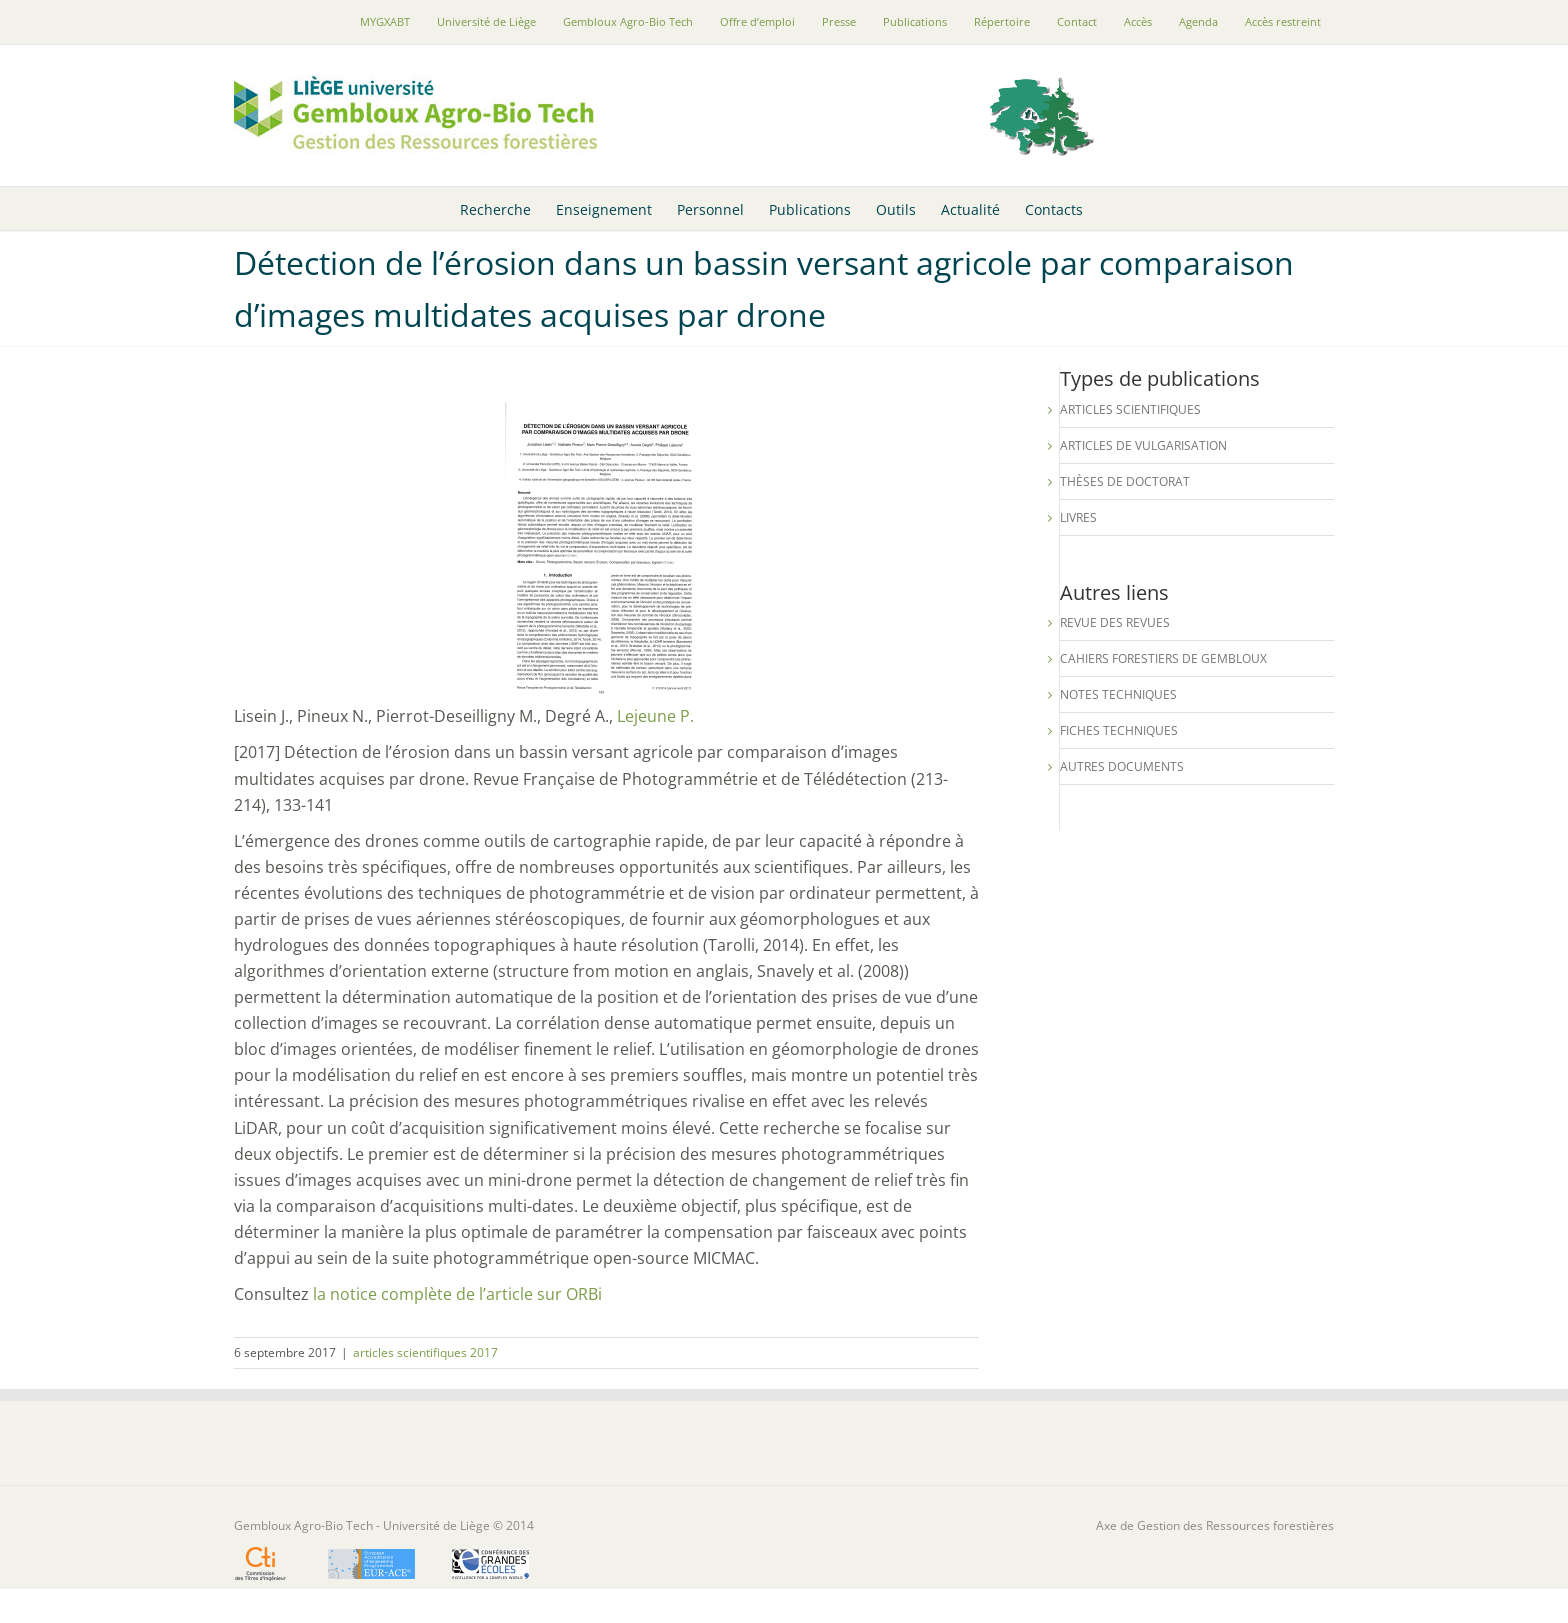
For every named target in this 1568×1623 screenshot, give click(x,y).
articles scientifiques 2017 (425, 1352)
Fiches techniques (1119, 730)
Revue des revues (1115, 622)
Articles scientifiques (1130, 409)
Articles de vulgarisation (1143, 445)
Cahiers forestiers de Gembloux (1163, 658)
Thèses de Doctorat (1125, 481)
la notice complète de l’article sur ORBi (457, 1294)
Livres (1078, 517)
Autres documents (1122, 766)
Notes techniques (1118, 694)
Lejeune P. (655, 716)
